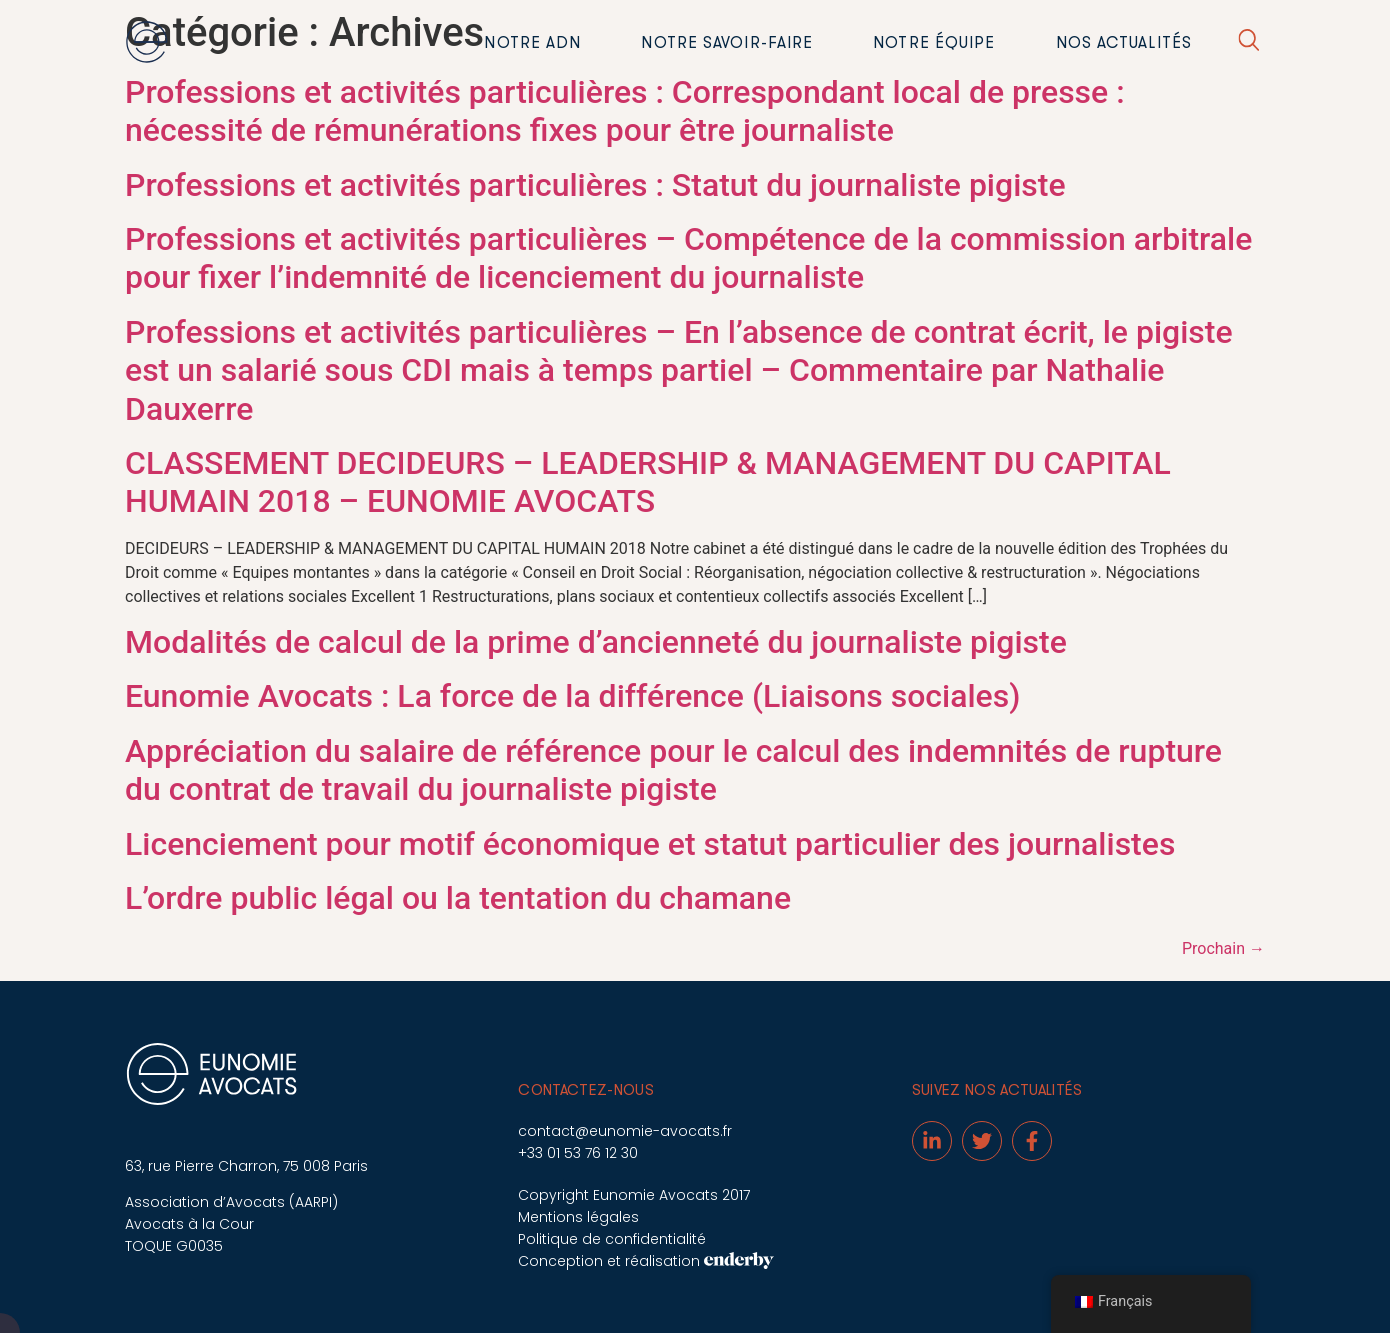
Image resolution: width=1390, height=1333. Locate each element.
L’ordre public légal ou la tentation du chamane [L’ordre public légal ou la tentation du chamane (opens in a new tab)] (458, 898)
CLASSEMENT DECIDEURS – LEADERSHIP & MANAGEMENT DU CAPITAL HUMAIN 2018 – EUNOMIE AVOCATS (648, 482)
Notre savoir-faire (727, 43)
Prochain (1223, 948)
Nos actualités (1124, 43)
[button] (1248, 43)
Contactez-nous (586, 1090)
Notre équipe (934, 43)
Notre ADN (532, 43)
